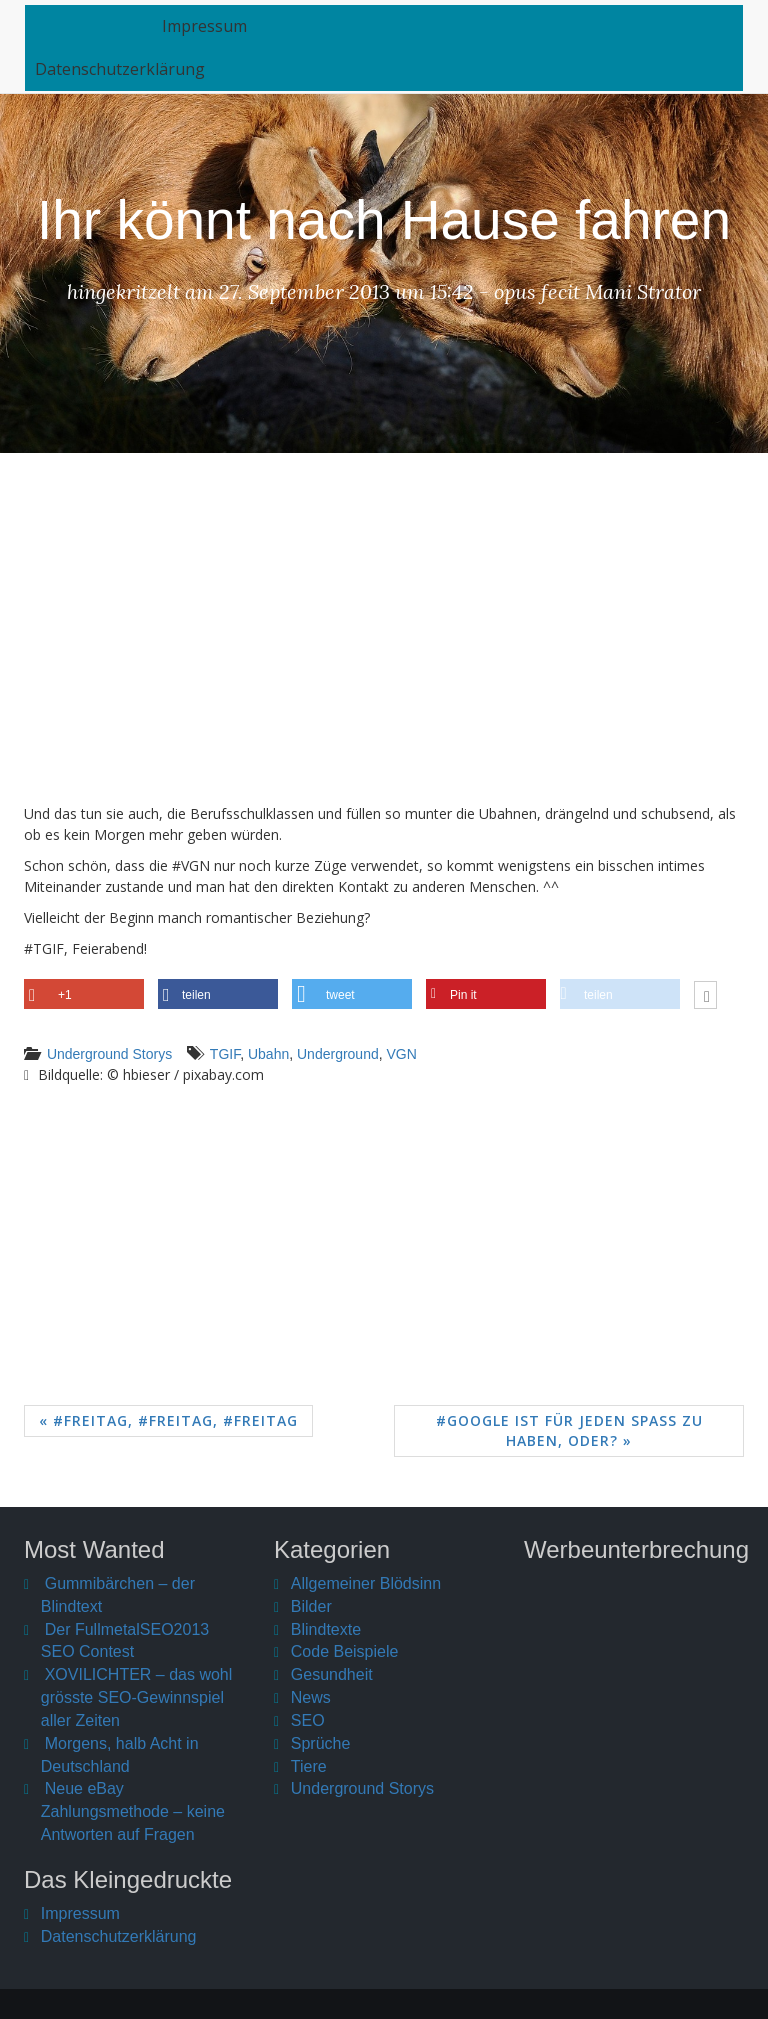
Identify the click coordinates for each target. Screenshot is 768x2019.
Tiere (309, 1766)
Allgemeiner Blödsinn (366, 1583)
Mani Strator (643, 291)
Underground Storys (109, 1054)
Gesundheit (332, 1674)
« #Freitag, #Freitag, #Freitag (168, 1420)
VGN (402, 1054)
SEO (308, 1720)
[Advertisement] (384, 643)
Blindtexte (326, 1629)
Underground (338, 1054)
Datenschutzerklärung (120, 77)
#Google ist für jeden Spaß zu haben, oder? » (569, 1430)
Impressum (238, 34)
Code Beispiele (345, 1651)
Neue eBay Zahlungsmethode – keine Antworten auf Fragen (133, 1811)
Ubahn (268, 1054)
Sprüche (321, 1743)
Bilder (311, 1606)
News (311, 1697)
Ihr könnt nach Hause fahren (384, 220)
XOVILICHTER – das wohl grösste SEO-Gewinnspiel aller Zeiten (137, 1697)
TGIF (225, 1054)
